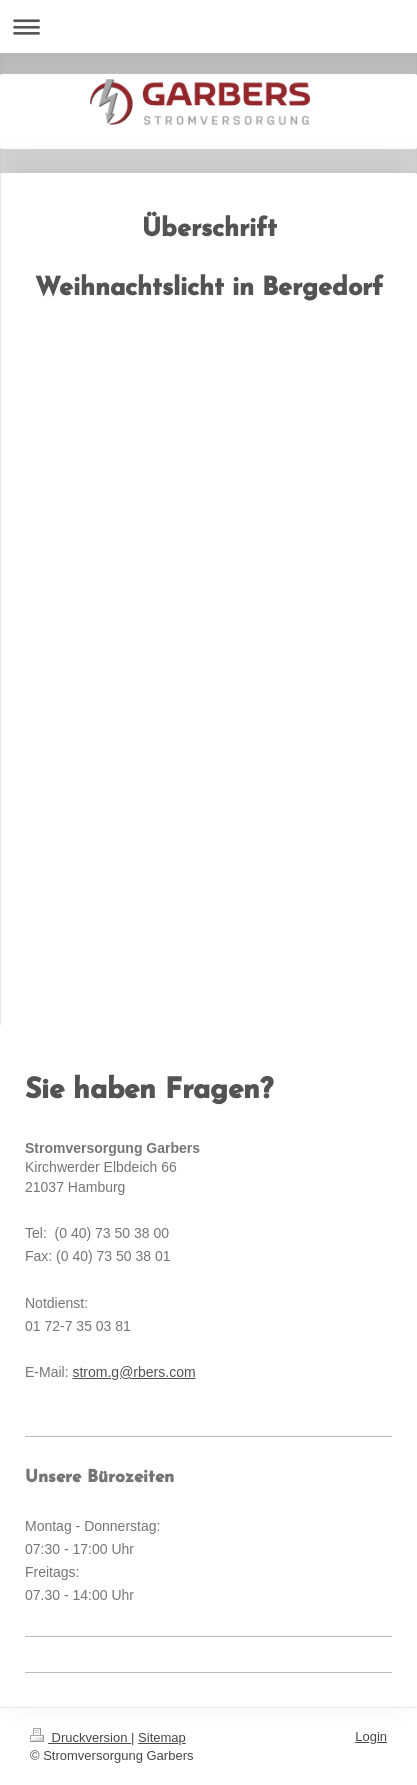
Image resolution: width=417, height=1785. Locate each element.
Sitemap (162, 1737)
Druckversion (80, 1737)
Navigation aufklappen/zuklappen (208, 26)
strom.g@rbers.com (133, 1372)
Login (371, 1736)
